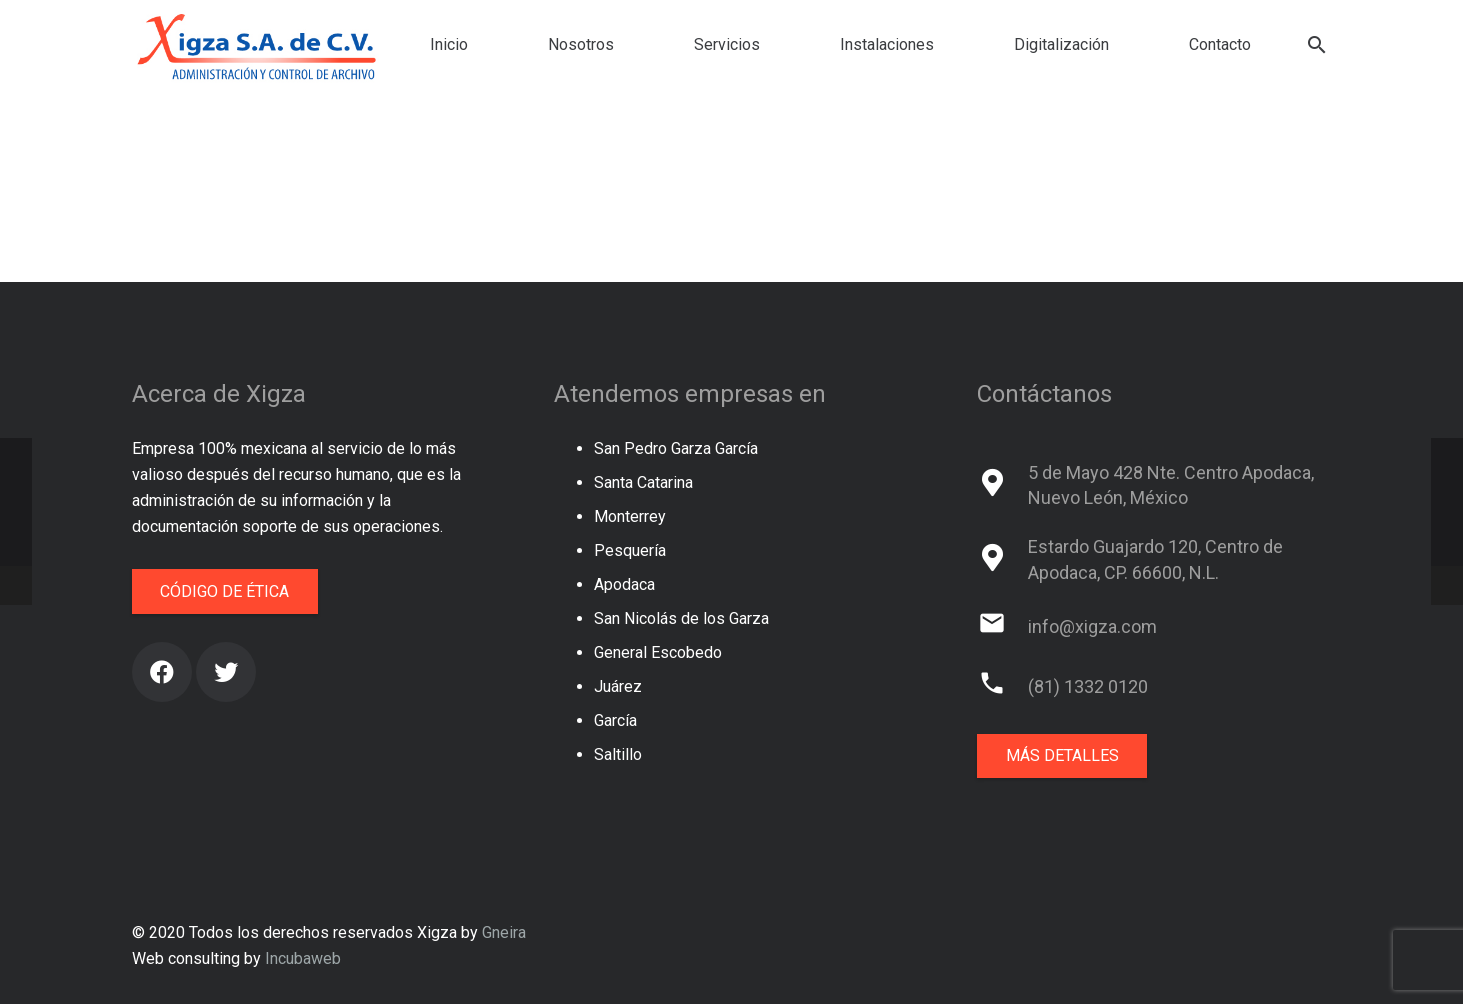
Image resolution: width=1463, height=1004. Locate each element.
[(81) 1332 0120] (1002, 687)
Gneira (504, 932)
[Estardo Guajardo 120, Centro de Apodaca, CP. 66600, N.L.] (1002, 560)
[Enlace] (258, 45)
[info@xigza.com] (1002, 627)
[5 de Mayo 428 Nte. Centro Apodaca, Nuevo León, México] (1002, 485)
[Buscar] (1317, 45)
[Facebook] (162, 672)
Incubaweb (303, 958)
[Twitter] (226, 672)
